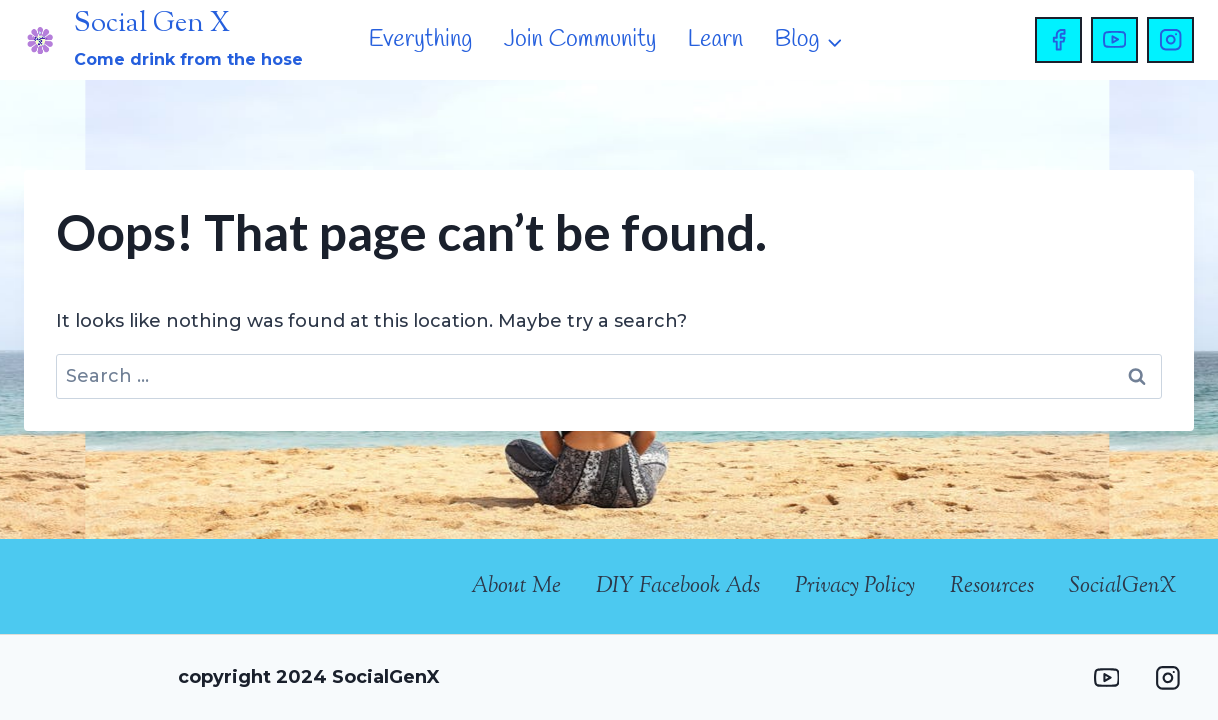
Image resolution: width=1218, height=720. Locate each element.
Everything (421, 40)
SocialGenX (1122, 587)
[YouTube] (1114, 40)
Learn (716, 40)
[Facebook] (1058, 40)
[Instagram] (1170, 40)
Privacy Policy (855, 587)
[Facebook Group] (1044, 677)
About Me (516, 587)
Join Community (580, 40)
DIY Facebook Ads (678, 587)
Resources (992, 587)
